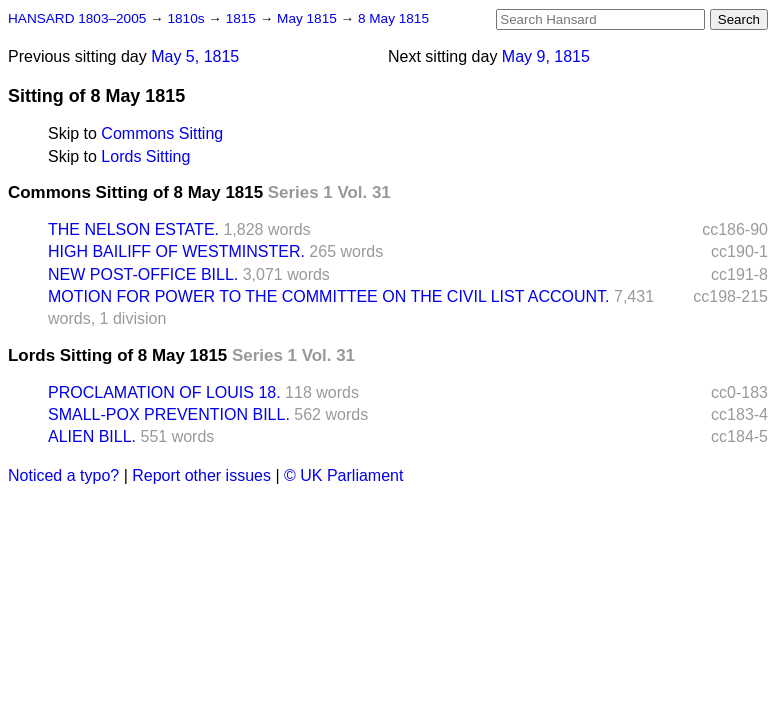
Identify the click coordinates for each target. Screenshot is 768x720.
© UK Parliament (343, 475)
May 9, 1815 (546, 56)
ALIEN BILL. (92, 436)
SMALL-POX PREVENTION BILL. (169, 414)
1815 (243, 18)
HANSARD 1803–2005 (77, 18)
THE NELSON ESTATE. (133, 229)
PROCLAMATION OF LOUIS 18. (164, 392)
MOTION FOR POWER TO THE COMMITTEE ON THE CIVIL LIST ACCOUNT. (329, 296)
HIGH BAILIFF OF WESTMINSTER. (176, 251)
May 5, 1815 (195, 56)
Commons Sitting (162, 133)
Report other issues (201, 475)
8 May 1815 (393, 18)
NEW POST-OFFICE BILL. (143, 274)
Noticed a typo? (63, 475)
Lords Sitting (145, 156)
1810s (187, 18)
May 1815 (308, 18)
